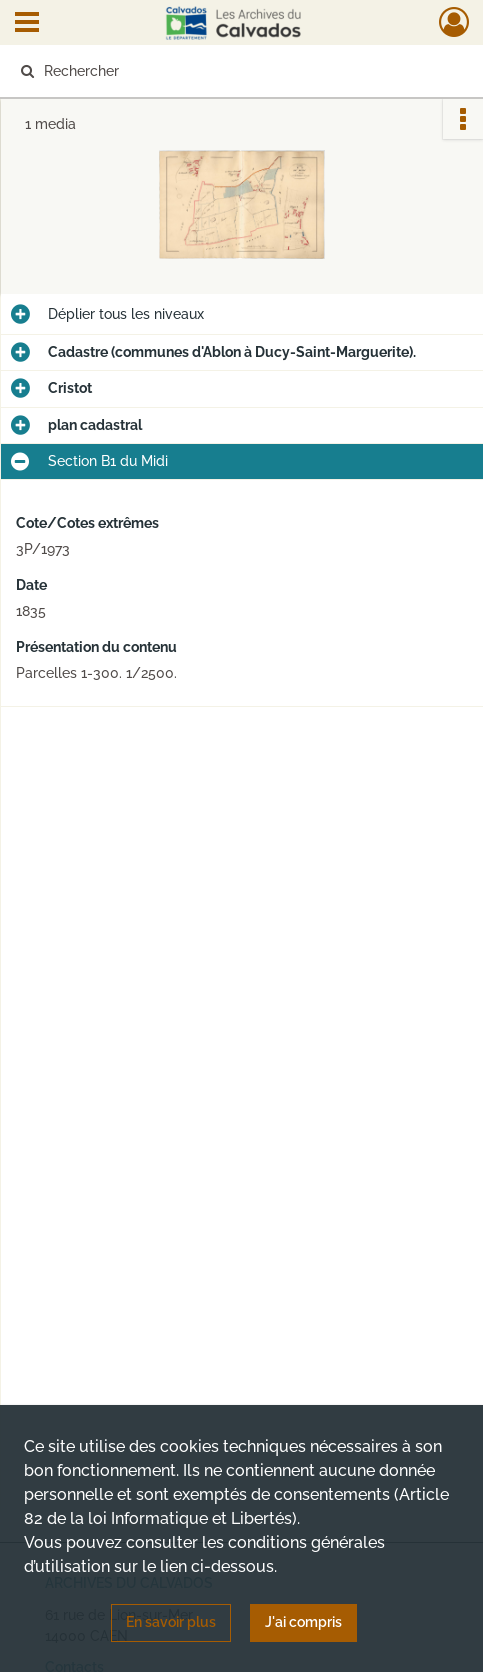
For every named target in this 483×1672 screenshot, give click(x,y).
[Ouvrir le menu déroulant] (27, 24)
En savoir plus (171, 1622)
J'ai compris (303, 1622)
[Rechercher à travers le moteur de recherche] (231, 71)
